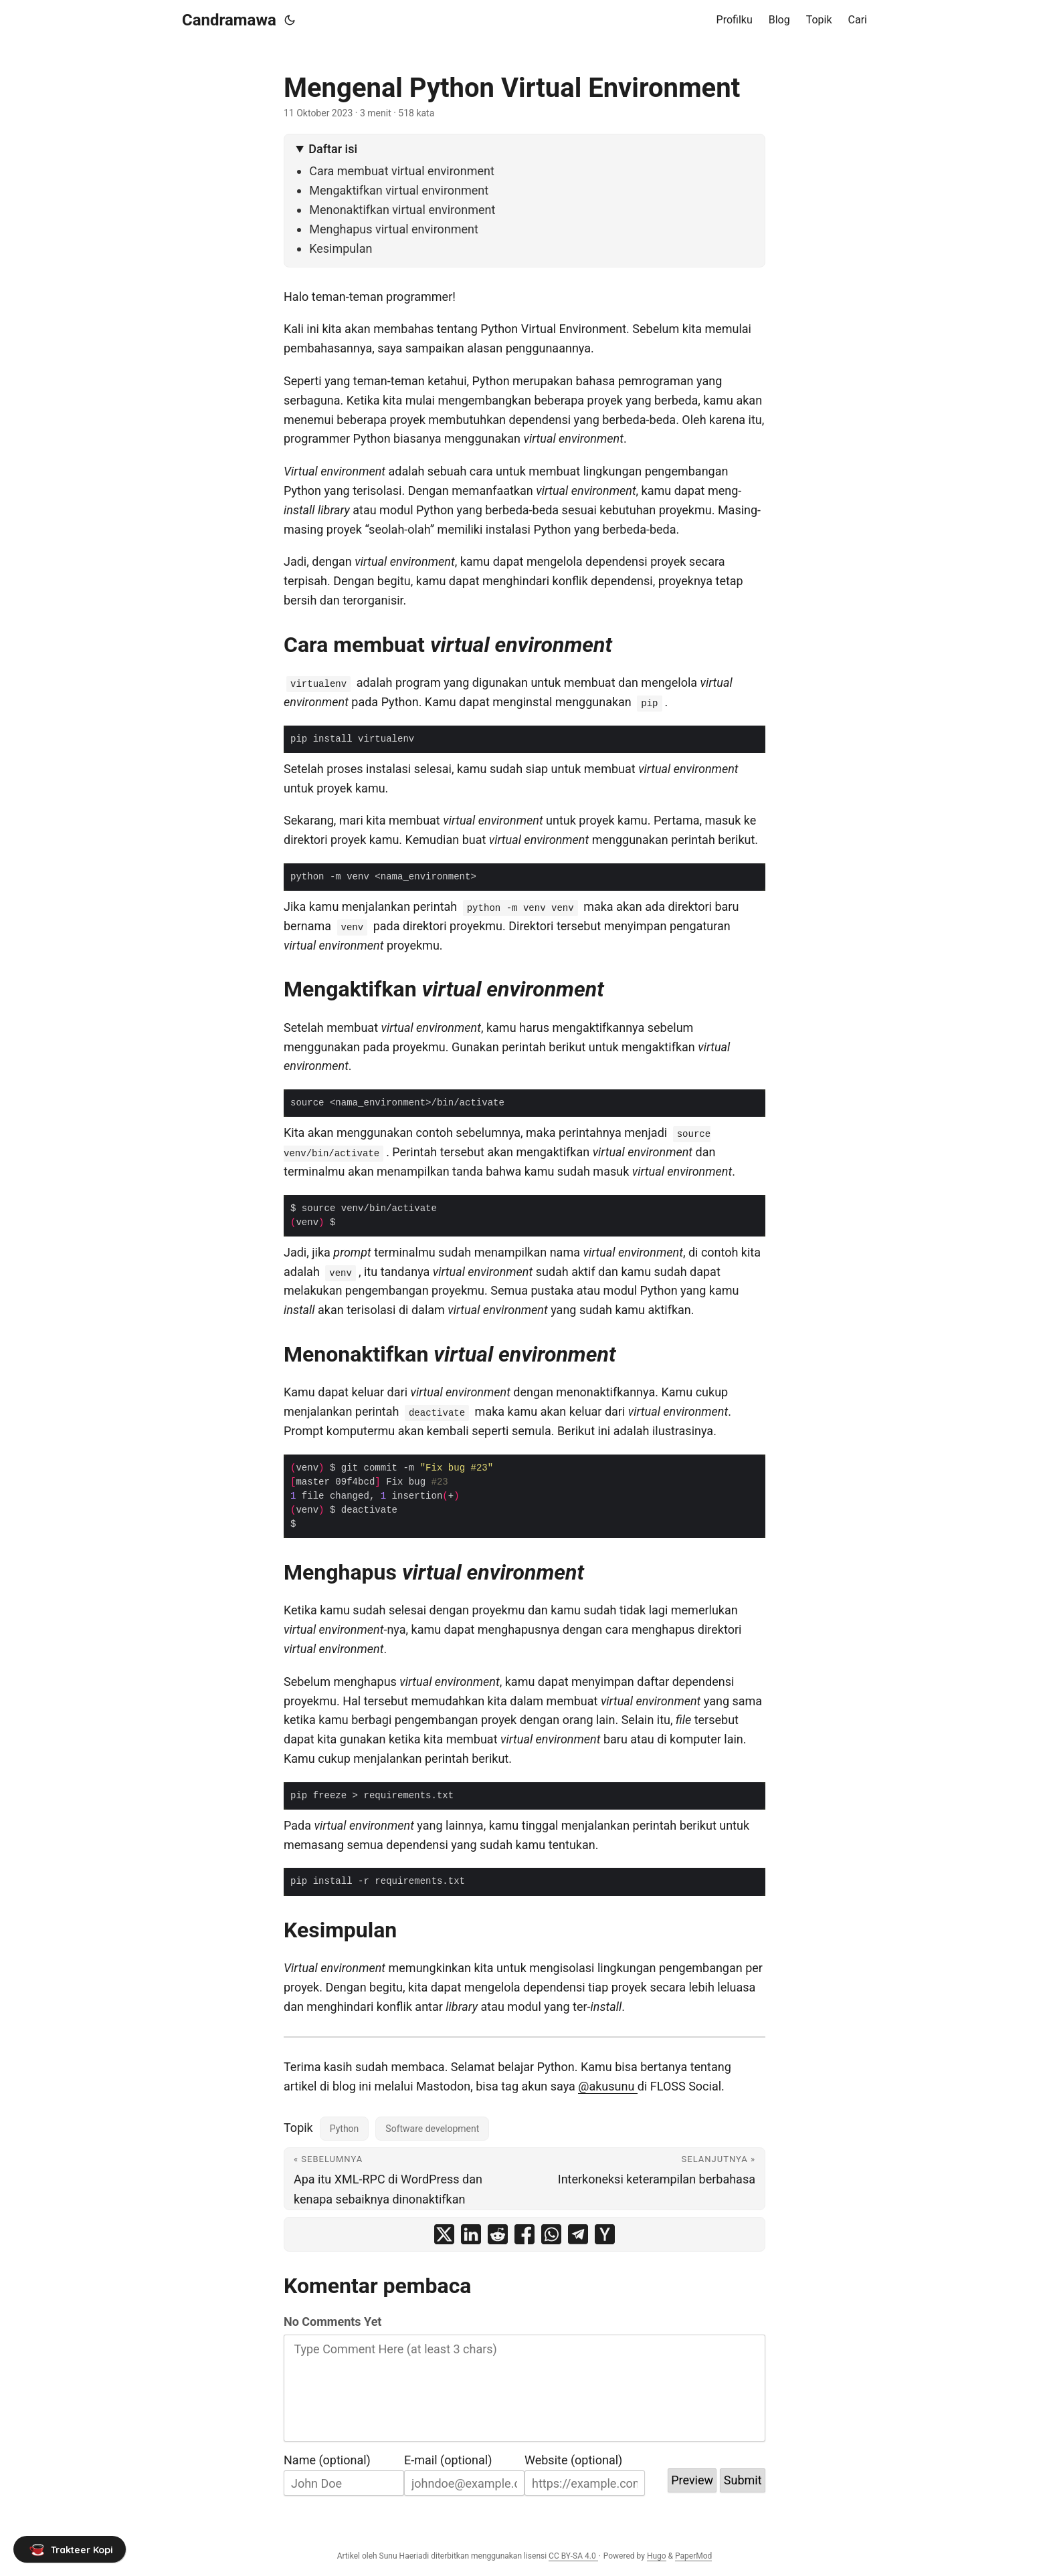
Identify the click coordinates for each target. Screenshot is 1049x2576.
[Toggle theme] (290, 20)
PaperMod (693, 2556)
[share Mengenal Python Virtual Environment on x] (444, 2234)
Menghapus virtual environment (393, 229)
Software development (432, 2128)
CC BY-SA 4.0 (573, 2556)
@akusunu (608, 2086)
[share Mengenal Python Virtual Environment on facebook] (524, 2234)
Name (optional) (327, 2460)
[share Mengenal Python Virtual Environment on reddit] (498, 2234)
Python (344, 2128)
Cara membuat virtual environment (401, 171)
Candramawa (229, 20)
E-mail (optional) (448, 2460)
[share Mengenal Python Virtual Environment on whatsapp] (551, 2234)
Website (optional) (573, 2460)
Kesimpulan (340, 248)
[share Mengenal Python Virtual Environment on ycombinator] (605, 2234)
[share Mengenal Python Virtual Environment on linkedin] (471, 2234)
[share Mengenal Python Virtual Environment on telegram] (578, 2234)
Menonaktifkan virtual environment (402, 210)
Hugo (656, 2556)
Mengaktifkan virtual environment (398, 190)
